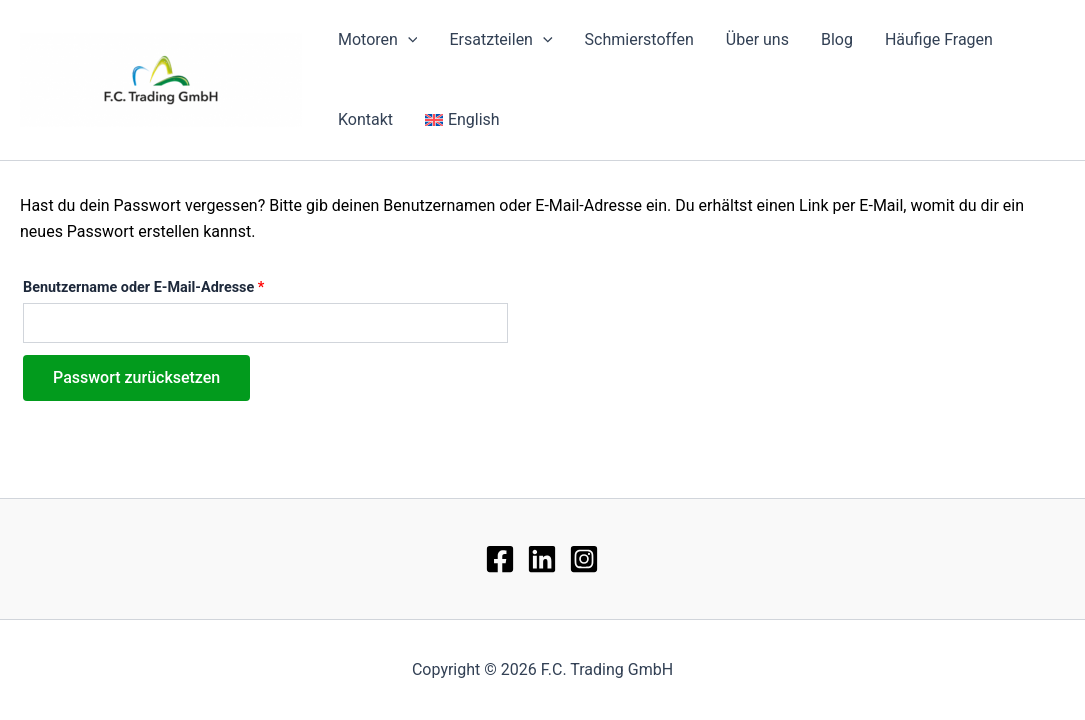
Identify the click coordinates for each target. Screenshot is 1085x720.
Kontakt (365, 119)
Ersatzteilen (500, 40)
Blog (837, 39)
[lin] (542, 559)
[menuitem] (462, 120)
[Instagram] (584, 559)
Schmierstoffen (639, 39)
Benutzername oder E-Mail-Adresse (181, 285)
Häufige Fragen (939, 39)
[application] (408, 40)
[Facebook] (500, 559)
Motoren (377, 40)
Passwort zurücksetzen (136, 377)
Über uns (757, 39)
